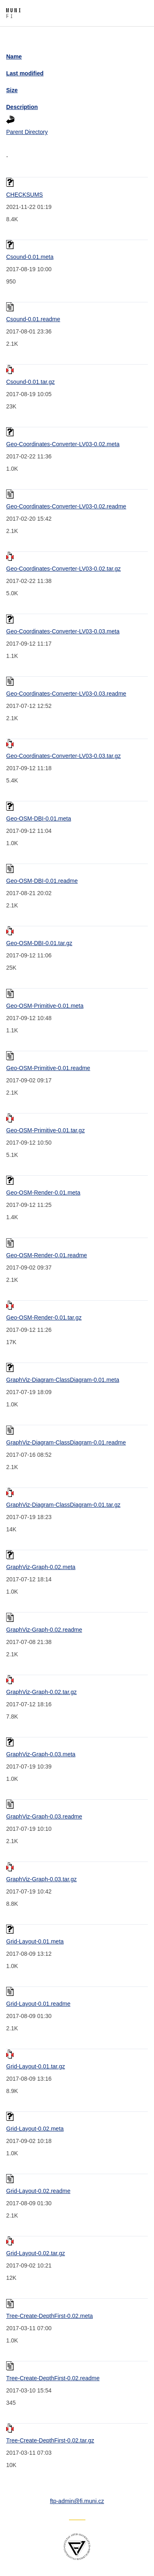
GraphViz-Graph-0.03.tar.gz (41, 1879)
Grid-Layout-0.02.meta (35, 2128)
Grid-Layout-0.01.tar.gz (35, 2066)
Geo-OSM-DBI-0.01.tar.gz (39, 943)
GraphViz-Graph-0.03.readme (44, 1816)
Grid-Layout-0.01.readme (38, 2003)
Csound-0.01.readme (33, 319)
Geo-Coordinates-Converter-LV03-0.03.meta (63, 631)
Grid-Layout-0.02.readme (38, 2191)
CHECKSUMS (24, 194)
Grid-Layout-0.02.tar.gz (35, 2253)
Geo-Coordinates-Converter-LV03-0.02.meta (63, 444)
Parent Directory (27, 132)
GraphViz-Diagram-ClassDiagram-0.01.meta (62, 1379)
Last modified (25, 73)
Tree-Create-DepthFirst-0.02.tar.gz (50, 2440)
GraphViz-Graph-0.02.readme (44, 1629)
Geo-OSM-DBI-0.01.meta (38, 818)
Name (14, 56)
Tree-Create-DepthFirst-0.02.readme (52, 2378)
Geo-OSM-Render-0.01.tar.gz (44, 1317)
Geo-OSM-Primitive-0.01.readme (48, 1068)
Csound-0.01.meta (29, 257)
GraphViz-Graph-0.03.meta (41, 1754)
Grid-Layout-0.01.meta (35, 1941)
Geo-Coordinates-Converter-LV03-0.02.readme (66, 506)
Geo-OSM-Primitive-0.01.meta (44, 1005)
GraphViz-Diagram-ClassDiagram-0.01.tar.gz (63, 1504)
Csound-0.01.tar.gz (30, 382)
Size (12, 90)
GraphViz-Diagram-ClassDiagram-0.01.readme (66, 1442)
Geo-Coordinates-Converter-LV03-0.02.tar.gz (63, 568)
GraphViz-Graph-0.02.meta (41, 1567)
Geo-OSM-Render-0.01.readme (46, 1255)
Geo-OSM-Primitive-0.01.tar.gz (45, 1130)
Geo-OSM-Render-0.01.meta (43, 1192)
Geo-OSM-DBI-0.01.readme (42, 881)
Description (22, 107)
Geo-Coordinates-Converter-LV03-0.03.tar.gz (63, 756)
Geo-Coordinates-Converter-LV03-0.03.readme (66, 693)
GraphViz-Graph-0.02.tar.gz (41, 1692)
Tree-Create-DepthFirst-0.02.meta (49, 2316)
